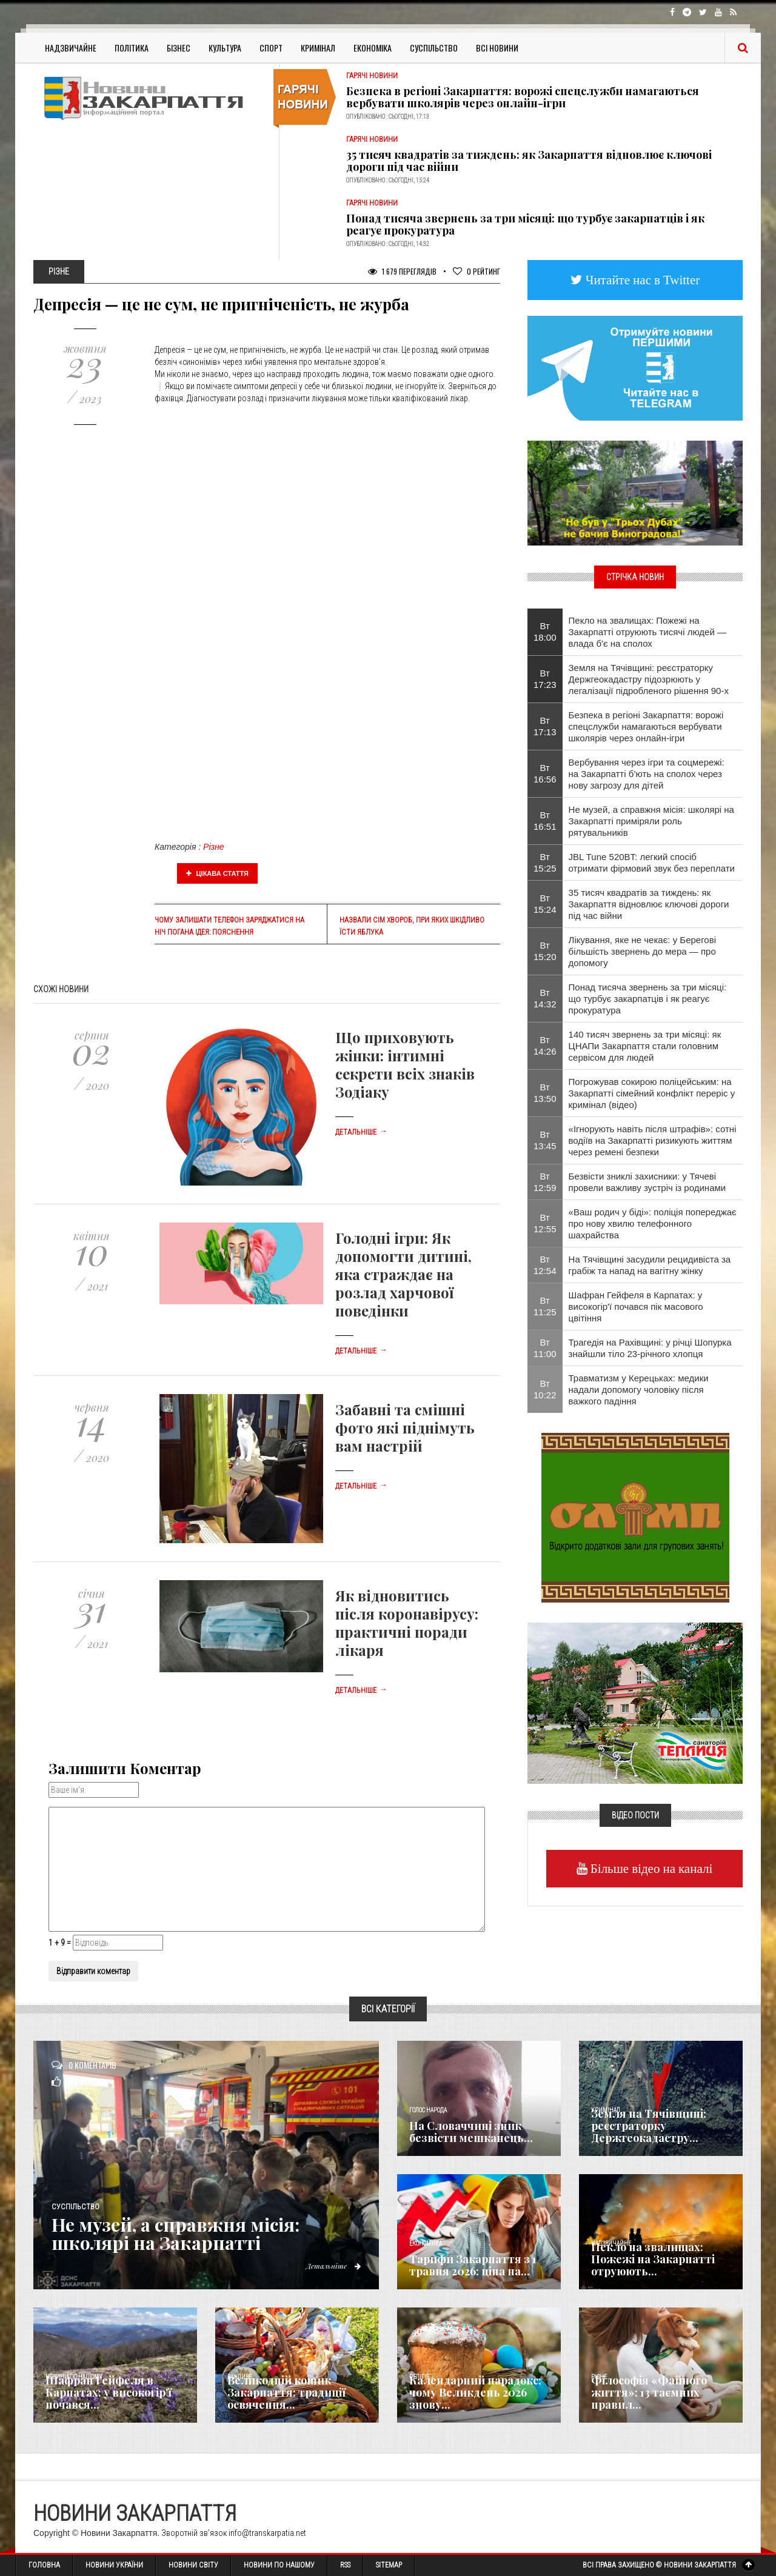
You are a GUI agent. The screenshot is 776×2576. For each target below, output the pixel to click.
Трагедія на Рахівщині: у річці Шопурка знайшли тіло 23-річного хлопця (650, 1348)
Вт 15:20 (545, 951)
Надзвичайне (70, 47)
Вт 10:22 (545, 1389)
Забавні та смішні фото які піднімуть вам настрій (405, 1427)
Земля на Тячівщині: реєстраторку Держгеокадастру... (648, 2125)
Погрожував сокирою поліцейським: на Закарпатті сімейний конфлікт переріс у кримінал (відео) (652, 1093)
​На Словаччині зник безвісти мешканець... (471, 2131)
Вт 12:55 (545, 1223)
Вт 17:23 (545, 679)
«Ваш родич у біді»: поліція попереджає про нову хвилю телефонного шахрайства (653, 1223)
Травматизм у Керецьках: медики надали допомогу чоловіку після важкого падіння (639, 1389)
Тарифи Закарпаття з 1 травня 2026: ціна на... (473, 2265)
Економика (425, 2243)
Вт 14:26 (545, 1045)
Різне (213, 847)
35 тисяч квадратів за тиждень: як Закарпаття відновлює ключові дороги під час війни (529, 160)
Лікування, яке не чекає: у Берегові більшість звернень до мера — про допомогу (642, 951)
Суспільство (434, 47)
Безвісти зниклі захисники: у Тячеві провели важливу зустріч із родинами (647, 1182)
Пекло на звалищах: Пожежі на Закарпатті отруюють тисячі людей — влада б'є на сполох (647, 632)
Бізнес (178, 47)
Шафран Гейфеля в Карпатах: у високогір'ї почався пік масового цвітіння (636, 1306)
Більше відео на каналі (650, 1868)
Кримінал (318, 47)
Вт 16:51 (545, 821)
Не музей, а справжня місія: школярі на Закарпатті (176, 2233)
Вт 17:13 (545, 726)
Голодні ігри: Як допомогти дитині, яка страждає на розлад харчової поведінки (403, 1274)
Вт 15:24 (545, 904)
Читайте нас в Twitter (641, 279)
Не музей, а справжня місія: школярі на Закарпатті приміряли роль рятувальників (651, 821)
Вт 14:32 (545, 998)
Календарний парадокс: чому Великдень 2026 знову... (475, 2392)
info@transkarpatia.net (267, 2533)
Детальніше (361, 1132)
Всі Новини (497, 47)
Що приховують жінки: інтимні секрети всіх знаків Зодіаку (405, 1064)
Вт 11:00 (545, 1348)
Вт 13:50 (545, 1093)
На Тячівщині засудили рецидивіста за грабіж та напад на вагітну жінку (650, 1265)
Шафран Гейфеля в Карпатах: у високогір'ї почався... (108, 2392)
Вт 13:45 (545, 1140)
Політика (132, 47)
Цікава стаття (217, 873)
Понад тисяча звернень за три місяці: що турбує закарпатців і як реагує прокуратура (525, 224)
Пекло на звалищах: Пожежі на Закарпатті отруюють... (653, 2259)
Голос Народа (428, 2110)
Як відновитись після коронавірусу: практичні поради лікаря (406, 1623)
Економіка (372, 47)
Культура (225, 47)
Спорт (271, 47)
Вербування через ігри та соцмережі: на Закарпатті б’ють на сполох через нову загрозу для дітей (646, 773)
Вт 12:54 (545, 1265)
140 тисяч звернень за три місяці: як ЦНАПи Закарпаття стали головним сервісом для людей (645, 1046)
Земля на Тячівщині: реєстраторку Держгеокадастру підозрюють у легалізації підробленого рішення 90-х (649, 679)
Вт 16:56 (545, 773)
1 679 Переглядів (402, 271)
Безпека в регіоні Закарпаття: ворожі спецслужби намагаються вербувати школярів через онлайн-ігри (522, 97)
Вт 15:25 (545, 862)
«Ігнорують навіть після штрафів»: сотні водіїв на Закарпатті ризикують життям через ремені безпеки (653, 1140)
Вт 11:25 (545, 1306)
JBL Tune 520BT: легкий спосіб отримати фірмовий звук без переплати (652, 862)
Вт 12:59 (545, 1182)
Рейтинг (476, 271)
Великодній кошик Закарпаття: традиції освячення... (286, 2392)
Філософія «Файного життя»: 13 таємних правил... (649, 2392)
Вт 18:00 (545, 631)
